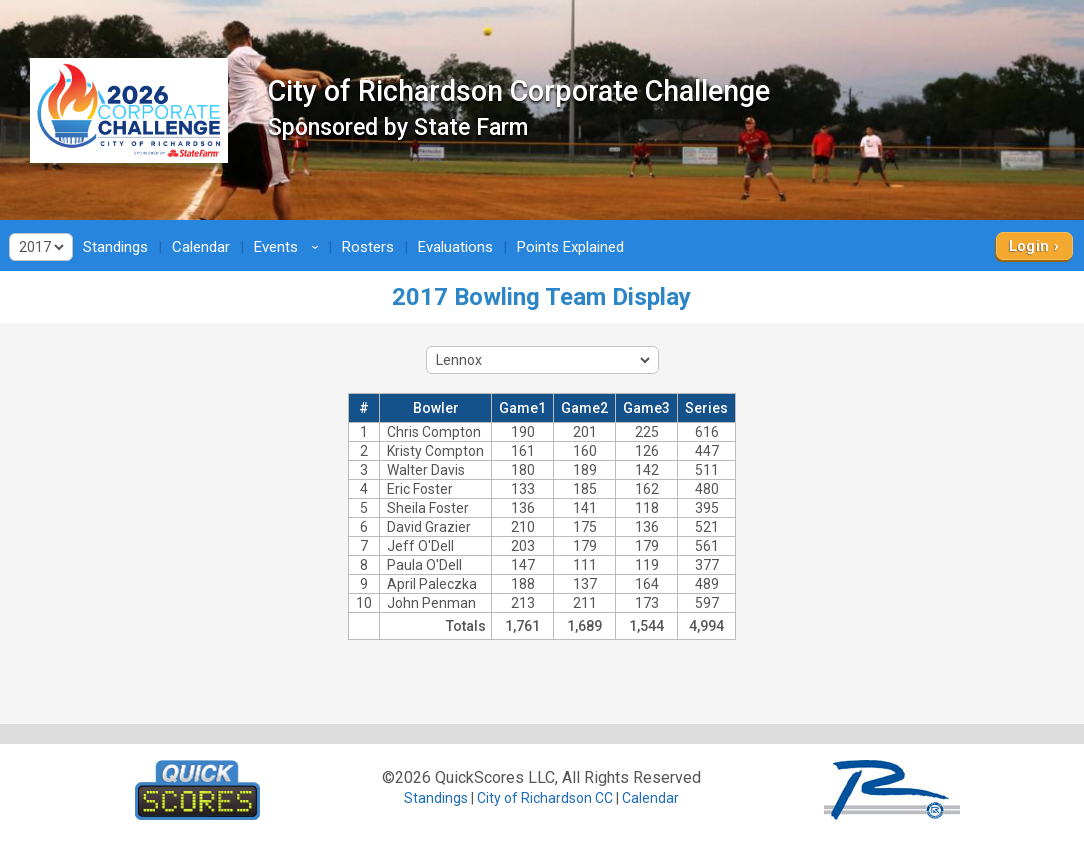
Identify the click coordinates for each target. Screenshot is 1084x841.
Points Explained (570, 247)
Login (1029, 246)
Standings (115, 247)
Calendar (201, 247)
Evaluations (455, 247)
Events (289, 247)
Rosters (368, 247)
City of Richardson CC (545, 798)
